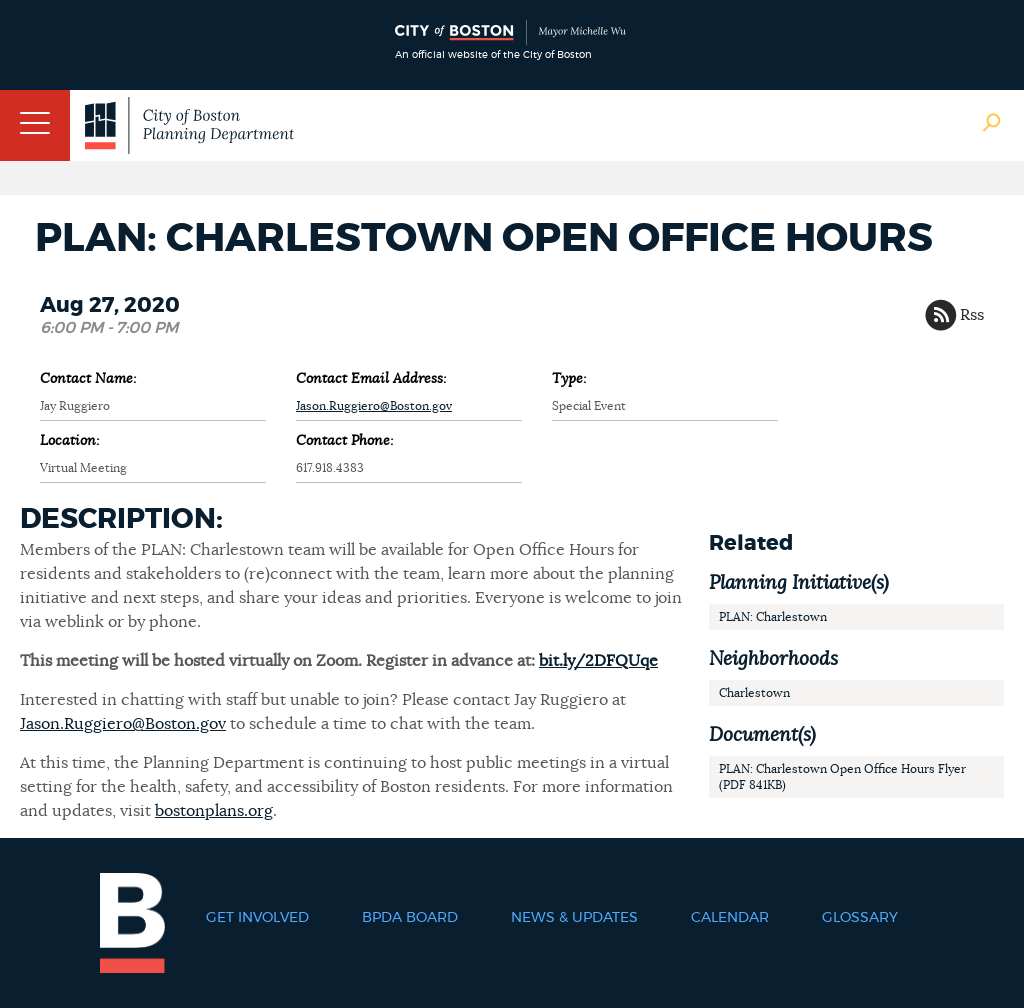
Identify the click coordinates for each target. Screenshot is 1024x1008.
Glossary (860, 918)
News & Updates (574, 918)
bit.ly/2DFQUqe (598, 661)
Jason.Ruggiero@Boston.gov (374, 406)
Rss (972, 315)
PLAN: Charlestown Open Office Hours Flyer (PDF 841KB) (842, 777)
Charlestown (754, 693)
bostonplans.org (214, 811)
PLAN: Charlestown (773, 617)
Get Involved (257, 918)
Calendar (730, 918)
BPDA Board (410, 918)
